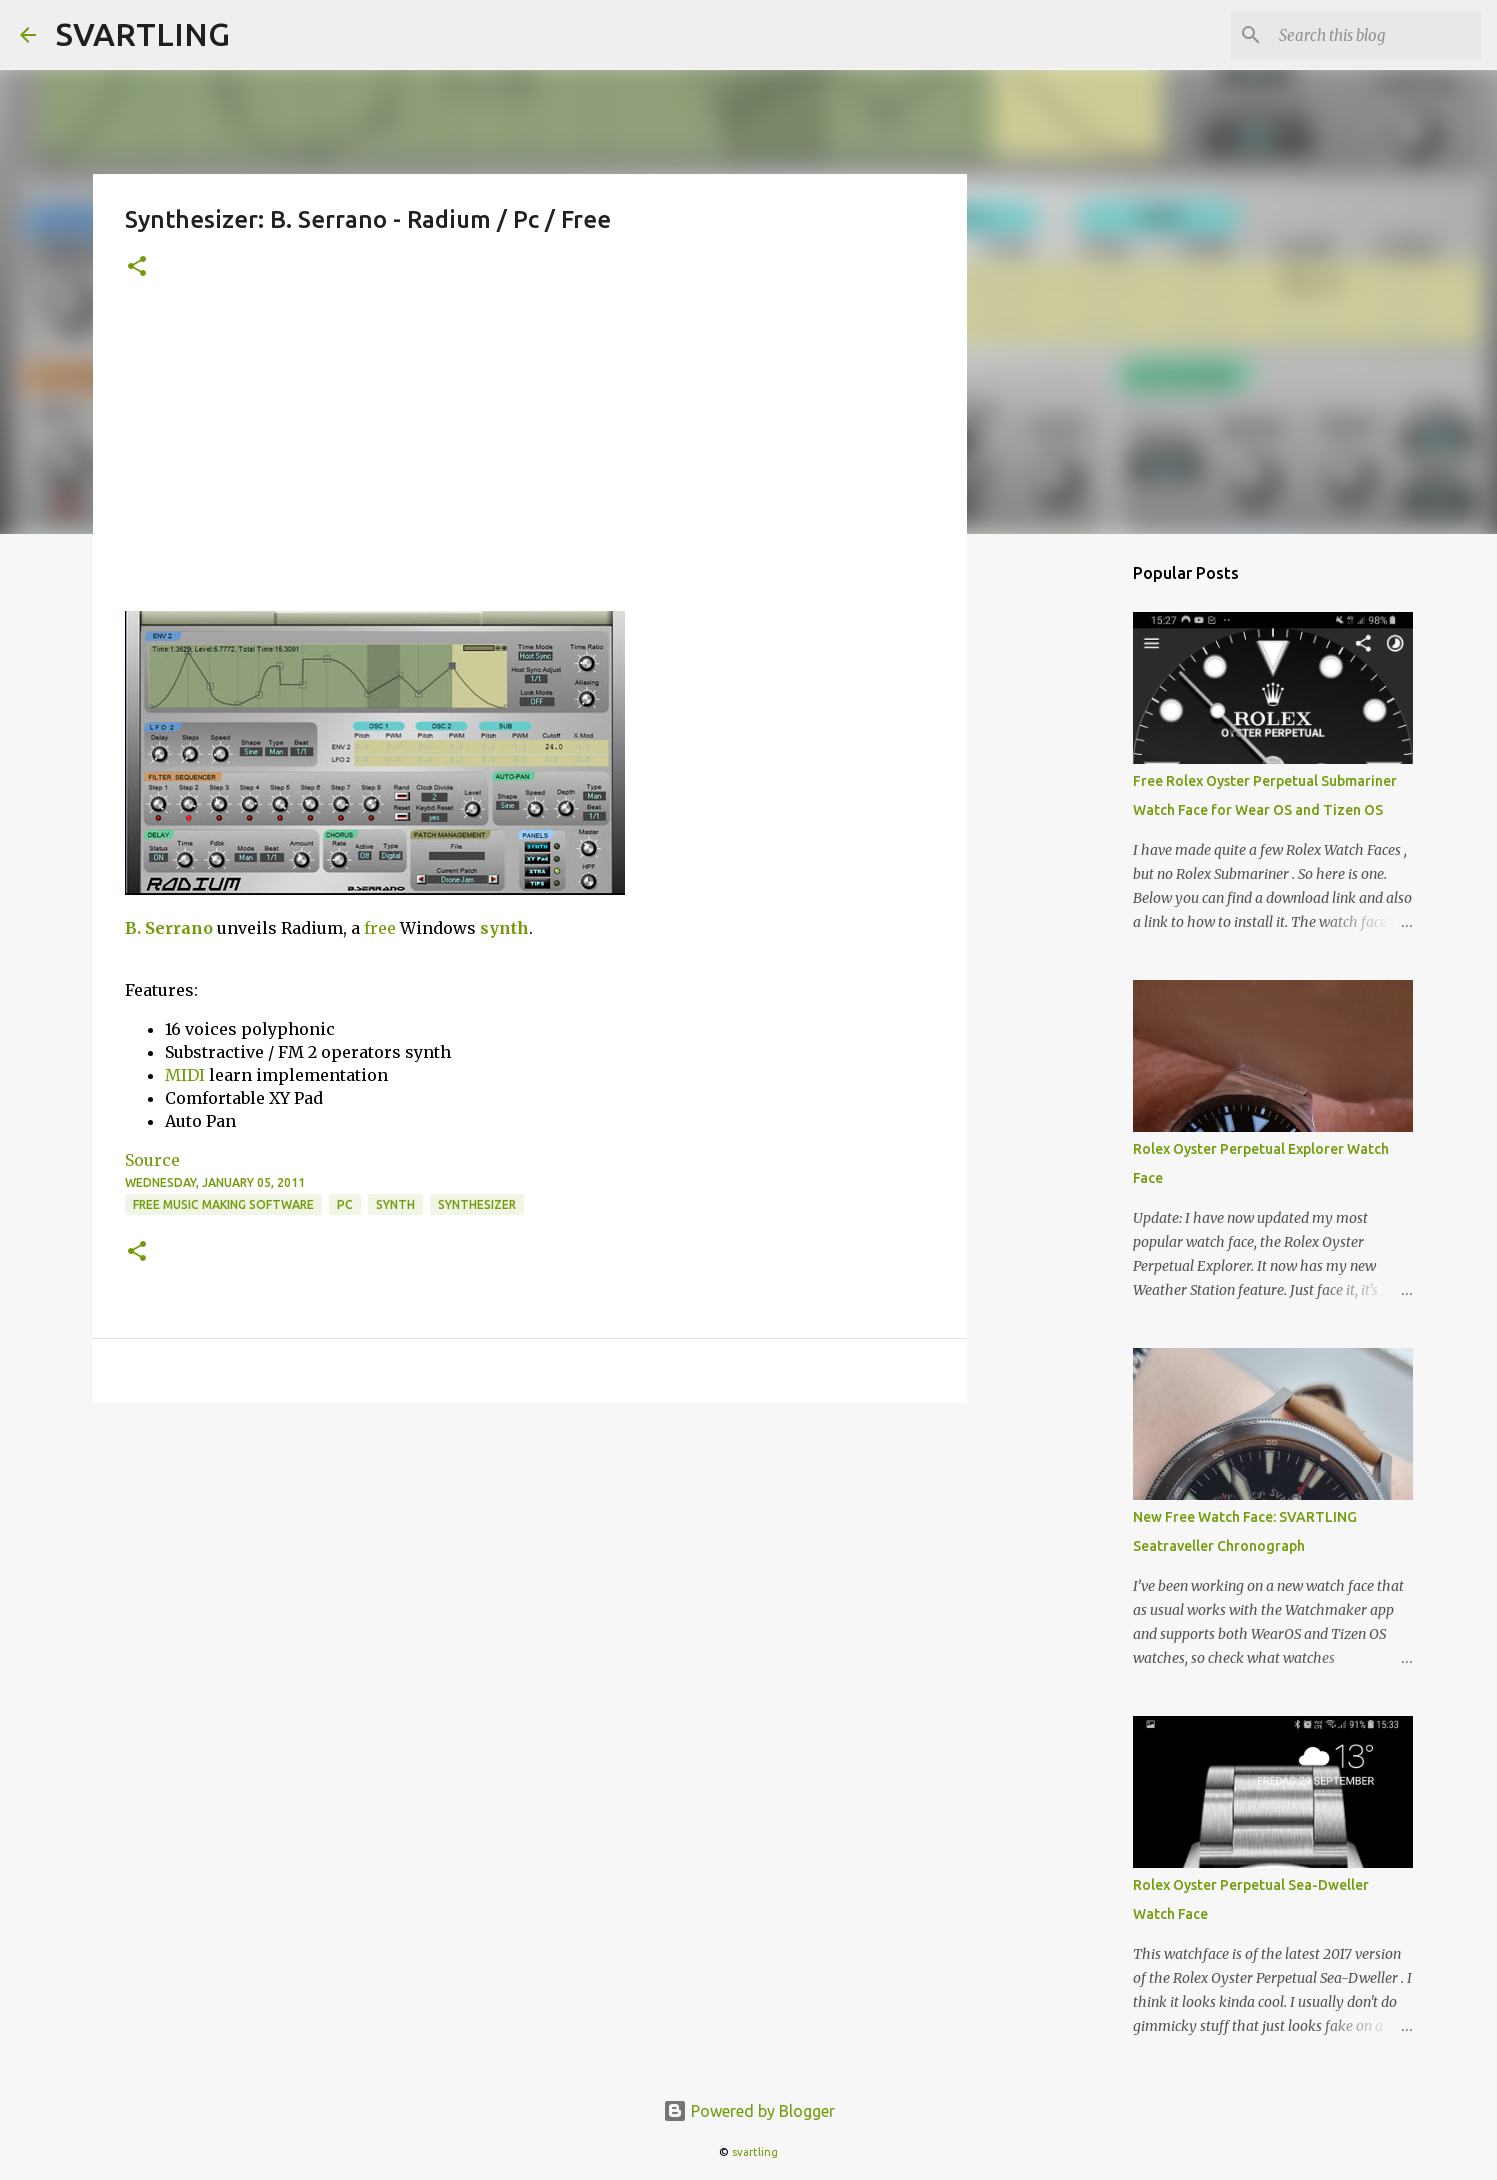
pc (345, 1204)
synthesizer (477, 1204)
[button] (137, 267)
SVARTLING (143, 34)
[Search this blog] (1376, 35)
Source (152, 1160)
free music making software (223, 1204)
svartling (755, 2152)
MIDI (185, 1075)
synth (504, 928)
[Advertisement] (530, 461)
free (380, 928)
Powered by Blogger (749, 2111)
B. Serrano (169, 928)
